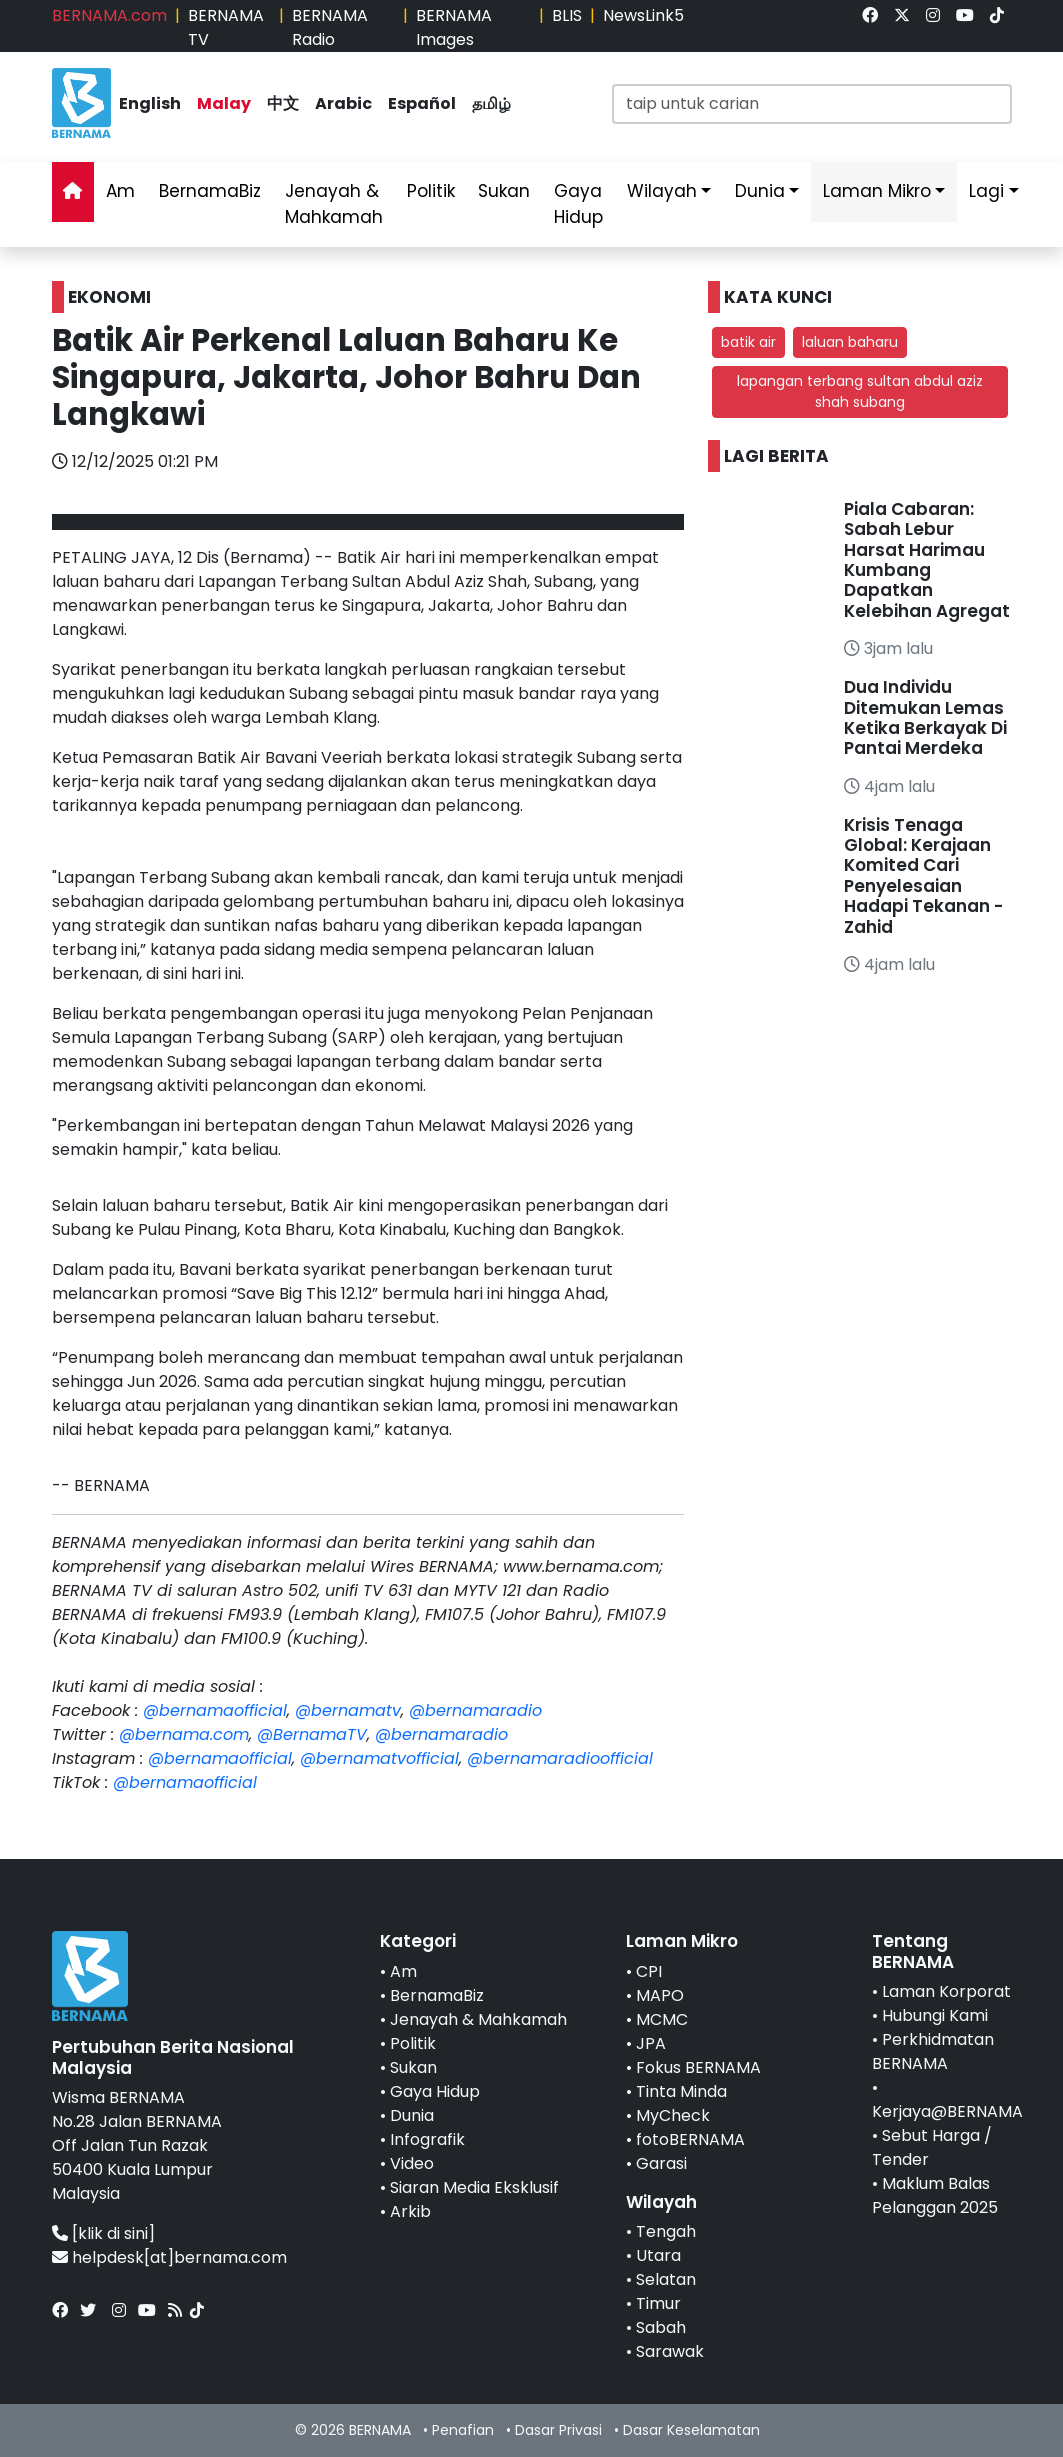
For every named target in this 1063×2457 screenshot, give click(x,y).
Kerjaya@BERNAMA (947, 2111)
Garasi (661, 2163)
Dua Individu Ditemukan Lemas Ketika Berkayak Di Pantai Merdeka (925, 717)
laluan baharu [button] (850, 342)
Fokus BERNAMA (698, 2067)
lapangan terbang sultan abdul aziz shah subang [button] (860, 391)
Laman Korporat (946, 1991)
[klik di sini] (113, 2233)
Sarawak (670, 2351)
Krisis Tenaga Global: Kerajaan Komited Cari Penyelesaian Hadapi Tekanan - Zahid (923, 876)
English (150, 103)
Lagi (986, 191)
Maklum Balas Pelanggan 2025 (935, 2195)
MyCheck (673, 2115)
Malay (224, 103)
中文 (283, 103)
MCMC (662, 2019)
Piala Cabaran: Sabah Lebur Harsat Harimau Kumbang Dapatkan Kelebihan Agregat (927, 560)
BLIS (567, 15)
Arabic (343, 103)
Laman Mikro (877, 191)
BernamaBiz (210, 191)
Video (412, 2163)
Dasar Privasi (558, 2430)
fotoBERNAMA (690, 2139)
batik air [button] (748, 342)
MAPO (660, 1995)
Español (422, 103)
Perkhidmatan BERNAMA (933, 2051)
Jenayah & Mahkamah (334, 204)
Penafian (463, 2430)
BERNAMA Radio (330, 27)
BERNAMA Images (454, 27)
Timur (658, 2303)
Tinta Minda (681, 2091)
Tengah (666, 2231)
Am (120, 191)
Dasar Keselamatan (691, 2430)
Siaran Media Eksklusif (474, 2187)
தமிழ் (491, 103)
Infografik (427, 2139)
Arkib (410, 2211)
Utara (658, 2255)
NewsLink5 (643, 15)
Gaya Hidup (578, 204)
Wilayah (662, 191)
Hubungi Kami (935, 2015)
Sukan (504, 191)
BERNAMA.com (109, 15)
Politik (431, 191)
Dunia (760, 191)
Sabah (661, 2327)
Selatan (666, 2279)
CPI (649, 1971)
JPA (651, 2043)
